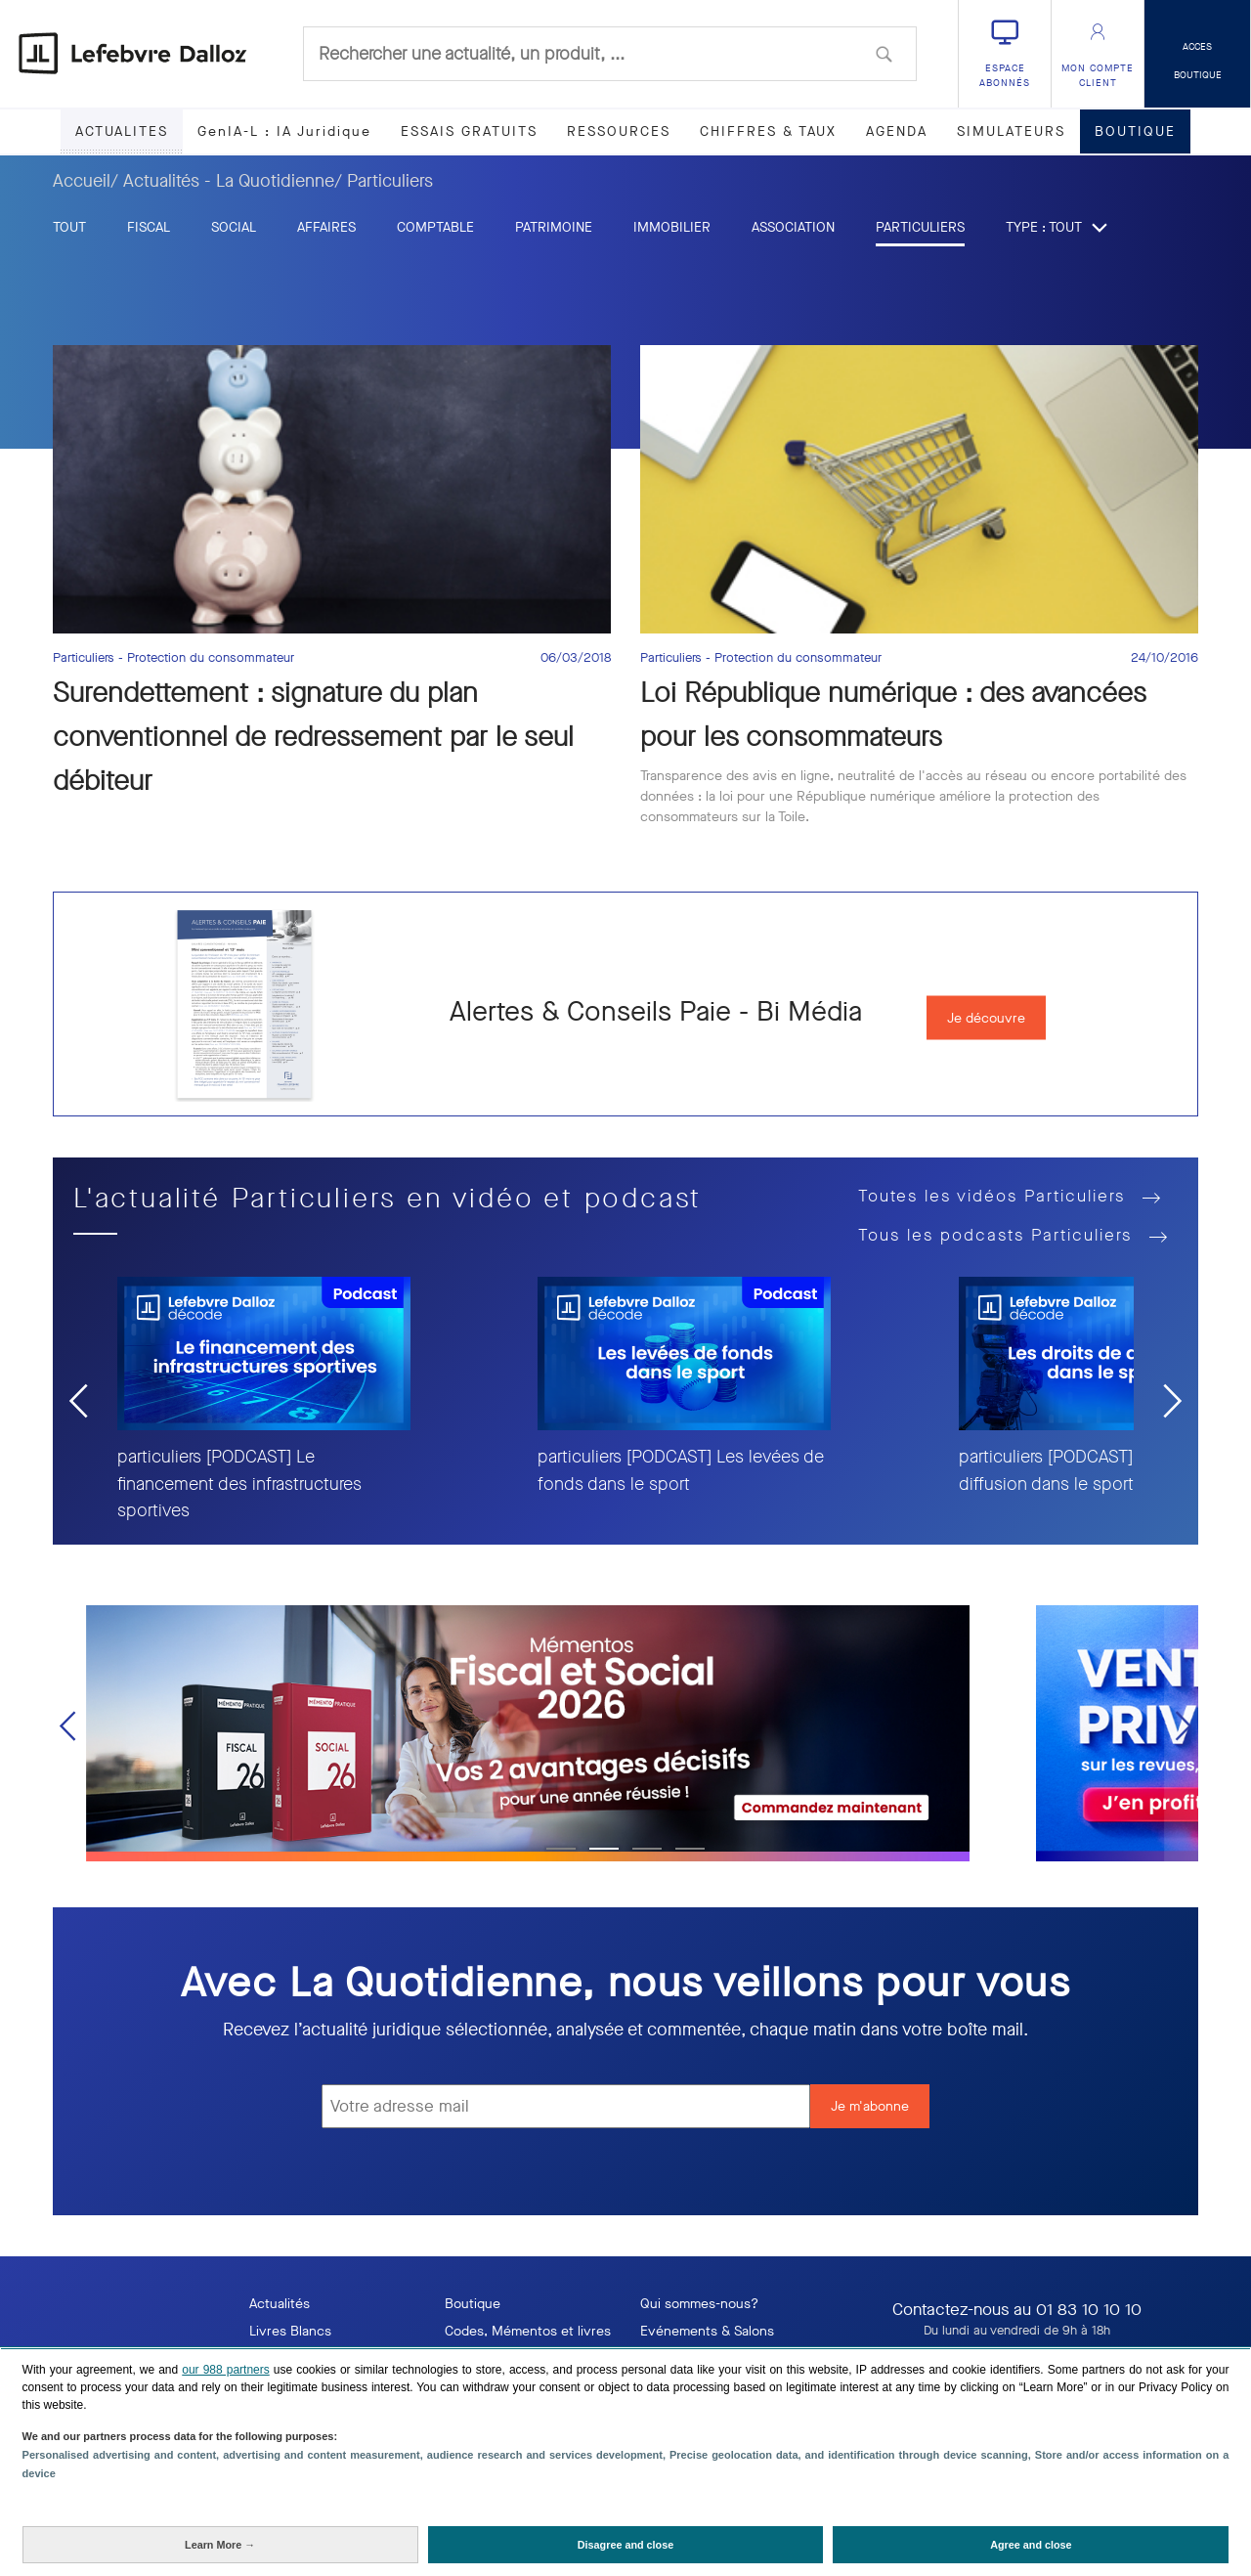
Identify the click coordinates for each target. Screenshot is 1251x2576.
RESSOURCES (618, 131)
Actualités (279, 2303)
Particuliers (920, 227)
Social (233, 227)
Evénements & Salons (707, 2331)
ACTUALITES (121, 131)
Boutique (472, 2303)
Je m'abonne (870, 2106)
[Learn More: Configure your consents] (220, 2544)
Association (793, 227)
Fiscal (148, 227)
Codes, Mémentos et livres (528, 2331)
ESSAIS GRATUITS (469, 131)
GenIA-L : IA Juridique (284, 131)
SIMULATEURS (1011, 131)
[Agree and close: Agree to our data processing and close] (1031, 2544)
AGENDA (896, 131)
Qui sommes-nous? (699, 2303)
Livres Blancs (290, 2331)
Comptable (435, 227)
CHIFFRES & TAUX (768, 131)
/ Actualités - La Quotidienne (222, 181)
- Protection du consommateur (206, 658)
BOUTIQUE (1135, 131)
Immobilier (672, 227)
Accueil (81, 181)
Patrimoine (553, 227)
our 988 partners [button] (225, 2370)
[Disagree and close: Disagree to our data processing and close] (626, 2544)
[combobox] (610, 53)
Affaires (326, 227)
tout (69, 227)
